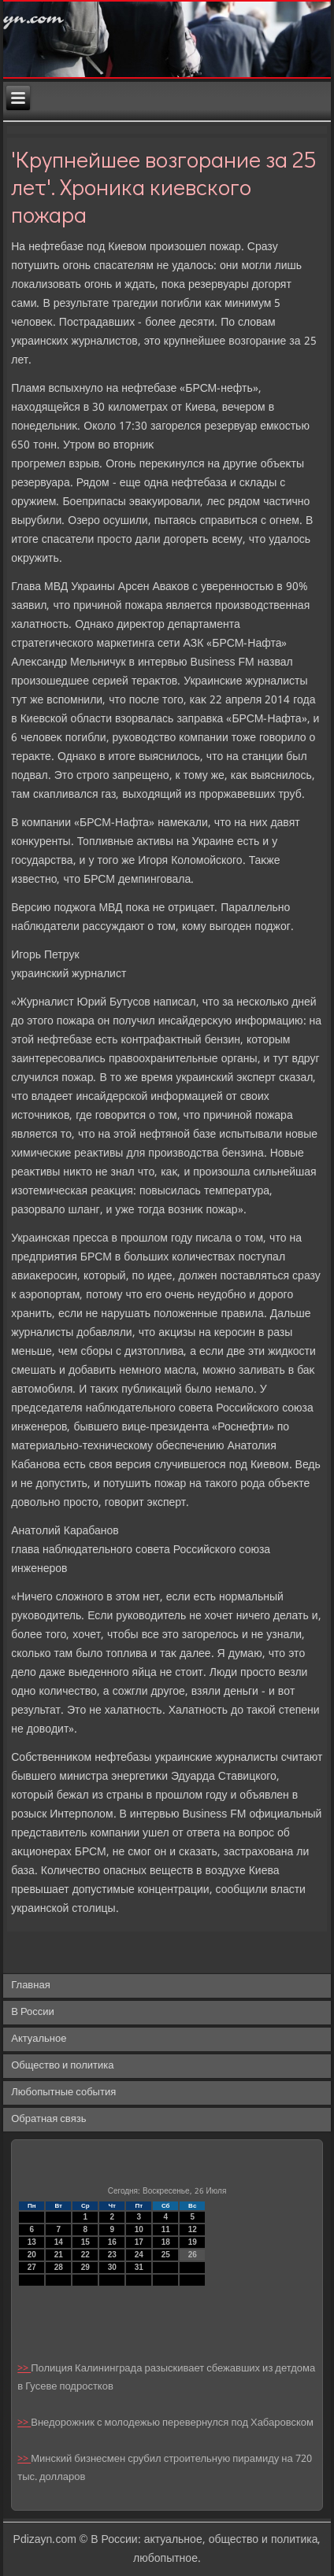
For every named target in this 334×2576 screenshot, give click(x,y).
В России (32, 2012)
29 (85, 2267)
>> (24, 2369)
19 (192, 2242)
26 (192, 2254)
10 (139, 2229)
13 (32, 2242)
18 (165, 2242)
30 (112, 2267)
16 (112, 2242)
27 (32, 2267)
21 (58, 2254)
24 (139, 2254)
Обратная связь (48, 2119)
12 (192, 2229)
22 (85, 2254)
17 (139, 2242)
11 (165, 2229)
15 (85, 2242)
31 (139, 2267)
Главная (30, 1985)
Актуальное (38, 2039)
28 (58, 2267)
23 (112, 2254)
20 (32, 2254)
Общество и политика (62, 2066)
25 (165, 2254)
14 (58, 2242)
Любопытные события (63, 2092)
